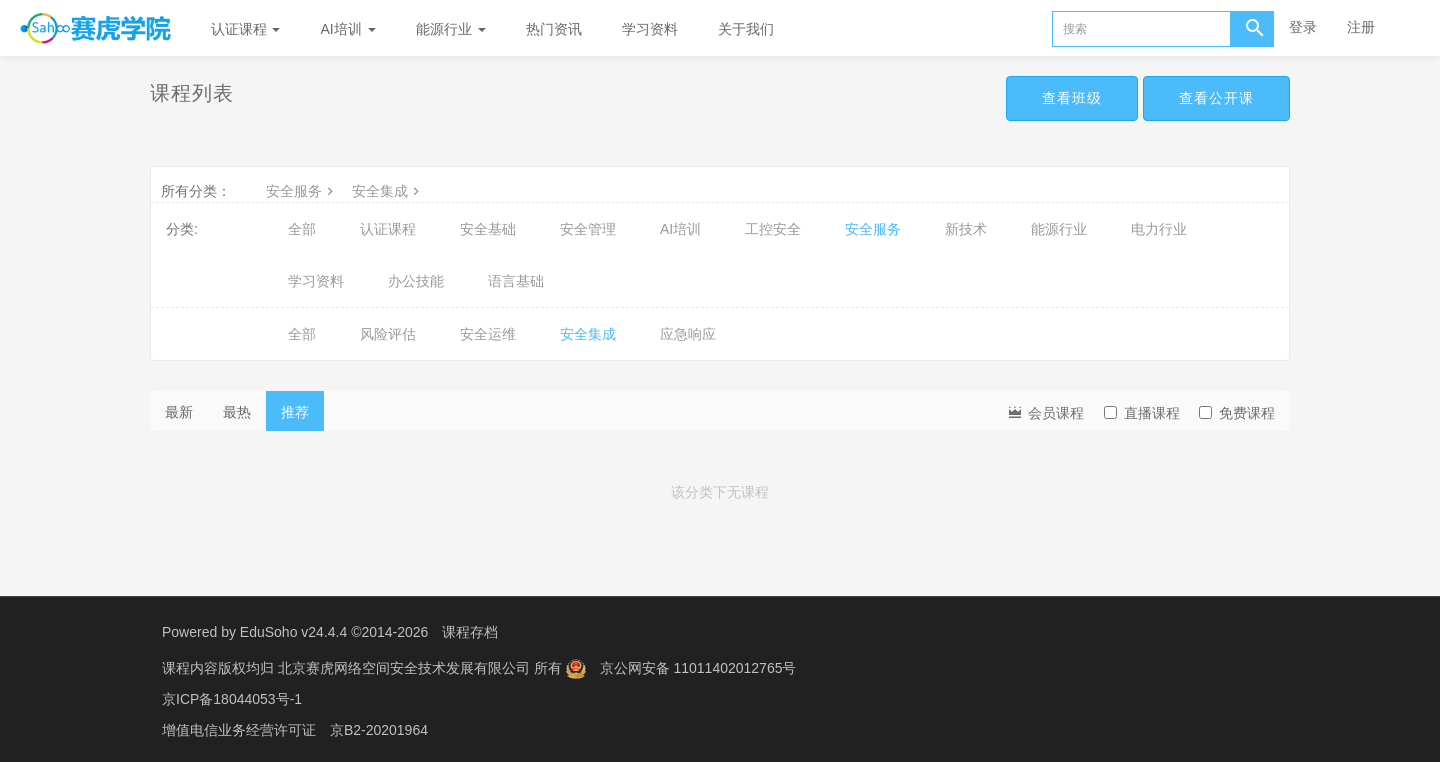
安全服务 (302, 191)
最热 (237, 412)
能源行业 (451, 29)
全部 (302, 229)
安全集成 (388, 191)
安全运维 (488, 334)
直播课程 (1142, 413)
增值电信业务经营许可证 (239, 727)
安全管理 (588, 229)
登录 (1303, 27)
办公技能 (416, 281)
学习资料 (650, 29)
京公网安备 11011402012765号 (698, 667)
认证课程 (246, 29)
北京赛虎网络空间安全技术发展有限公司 (406, 667)
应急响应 (688, 334)
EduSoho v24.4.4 (293, 632)
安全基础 (488, 229)
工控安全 (773, 229)
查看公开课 (1216, 98)
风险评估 (388, 334)
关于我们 (746, 29)
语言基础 (516, 281)
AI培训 (347, 29)
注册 (1361, 27)
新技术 (966, 229)
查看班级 (1072, 98)
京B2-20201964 (379, 727)
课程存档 (470, 632)
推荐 (295, 412)
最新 (179, 412)
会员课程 (1045, 411)
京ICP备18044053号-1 (232, 697)
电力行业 (1159, 229)
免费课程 (1237, 413)
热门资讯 (554, 29)
